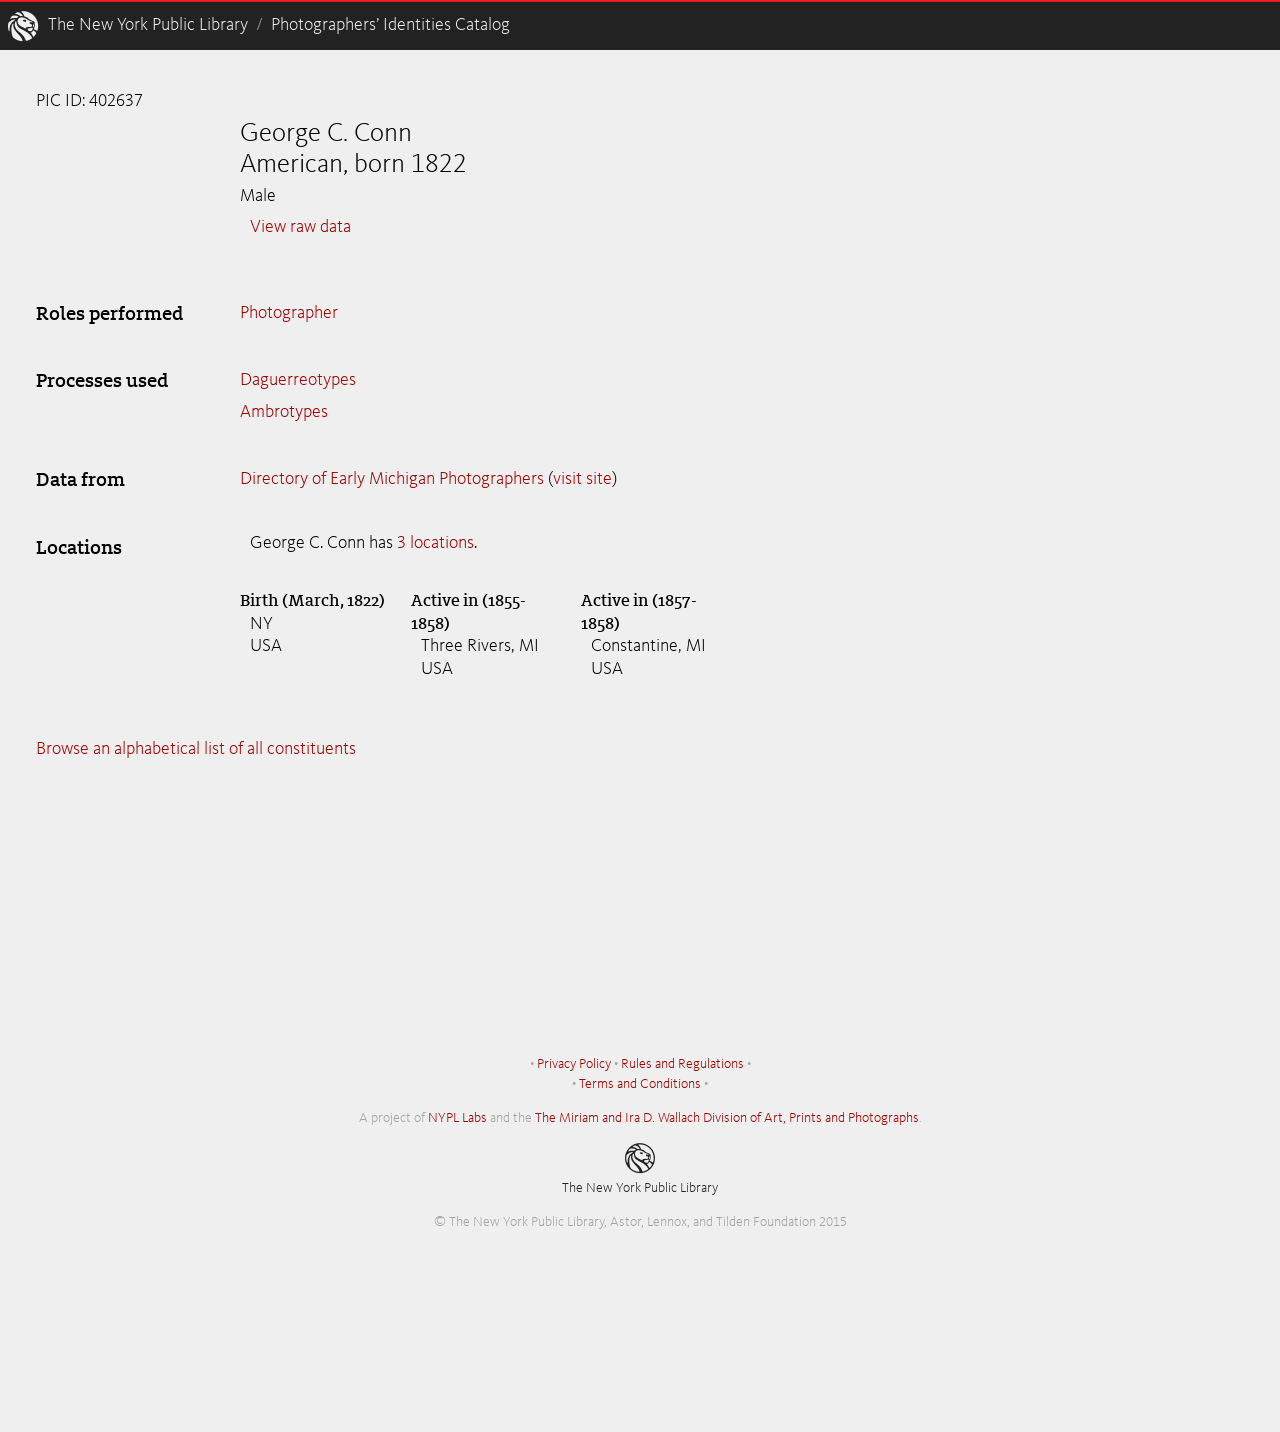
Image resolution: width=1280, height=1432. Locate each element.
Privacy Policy (574, 1064)
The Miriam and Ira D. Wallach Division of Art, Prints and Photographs (727, 1118)
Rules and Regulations (682, 1064)
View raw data (300, 227)
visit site (582, 479)
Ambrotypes (284, 412)
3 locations (435, 543)
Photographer (289, 313)
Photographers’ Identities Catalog (390, 25)
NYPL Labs (457, 1118)
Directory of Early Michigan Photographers (392, 479)
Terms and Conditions (640, 1084)
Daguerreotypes (298, 380)
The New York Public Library (148, 25)
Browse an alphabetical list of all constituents (196, 749)
